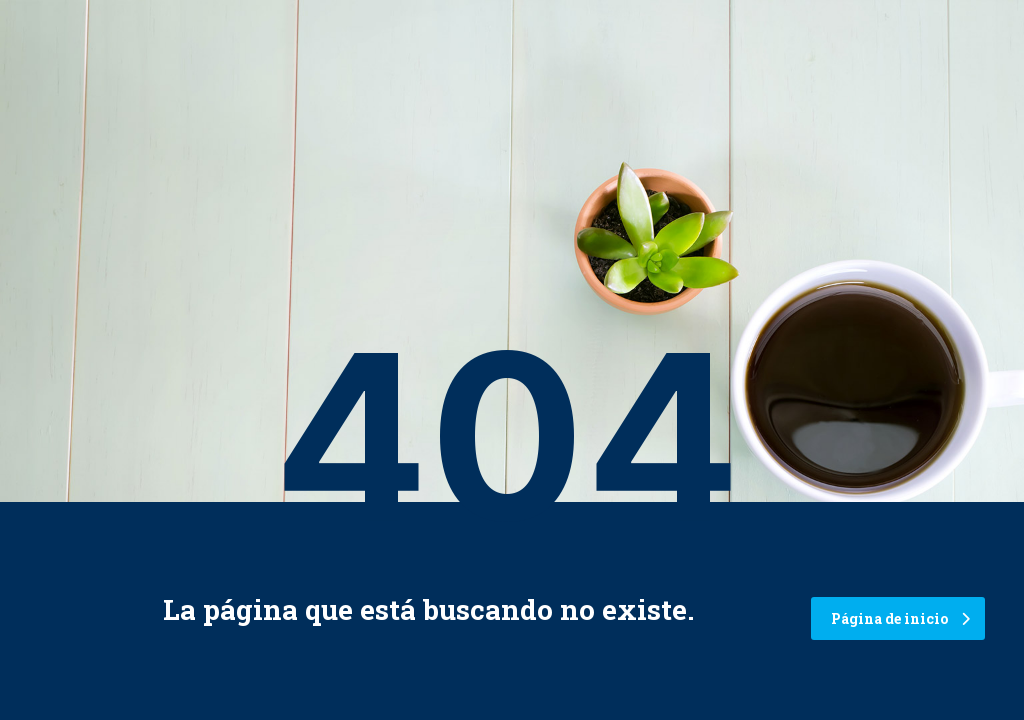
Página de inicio (900, 618)
